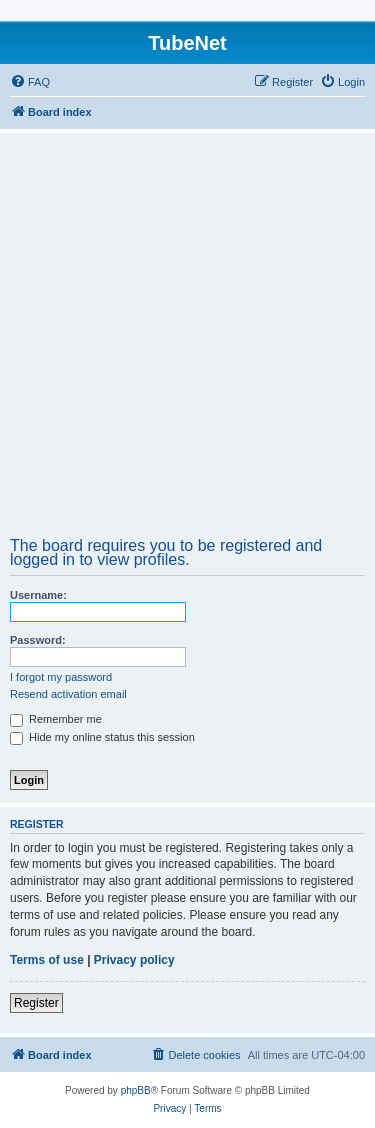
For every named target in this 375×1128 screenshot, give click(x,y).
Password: (38, 640)
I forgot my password (61, 677)
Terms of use (47, 960)
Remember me (56, 719)
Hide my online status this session (102, 737)
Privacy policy (134, 960)
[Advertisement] (187, 341)
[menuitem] (30, 82)
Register (36, 1003)
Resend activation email (68, 694)
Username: (38, 595)
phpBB (136, 1090)
